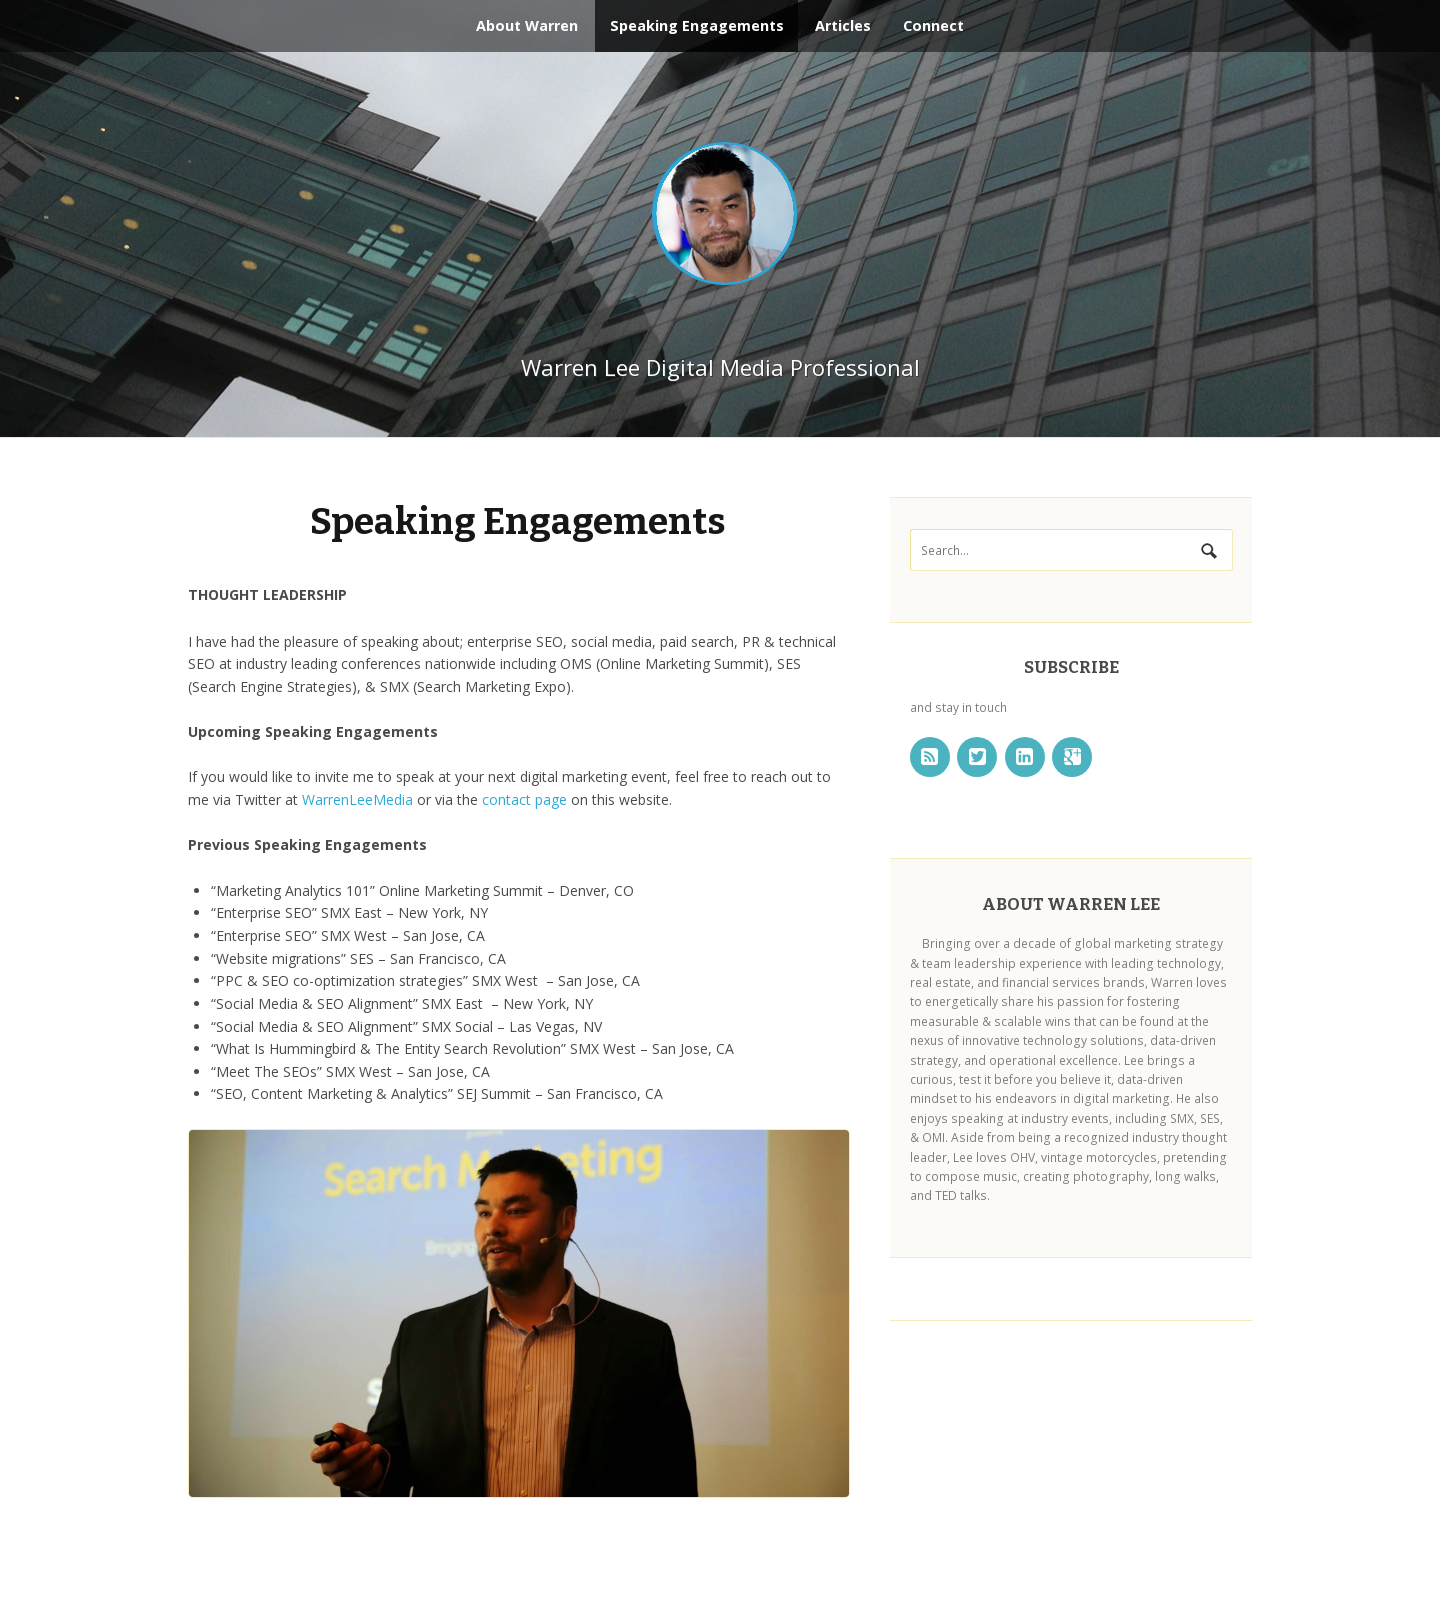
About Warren (527, 25)
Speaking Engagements (697, 25)
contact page (524, 798)
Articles (843, 25)
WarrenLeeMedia (357, 798)
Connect (933, 25)
